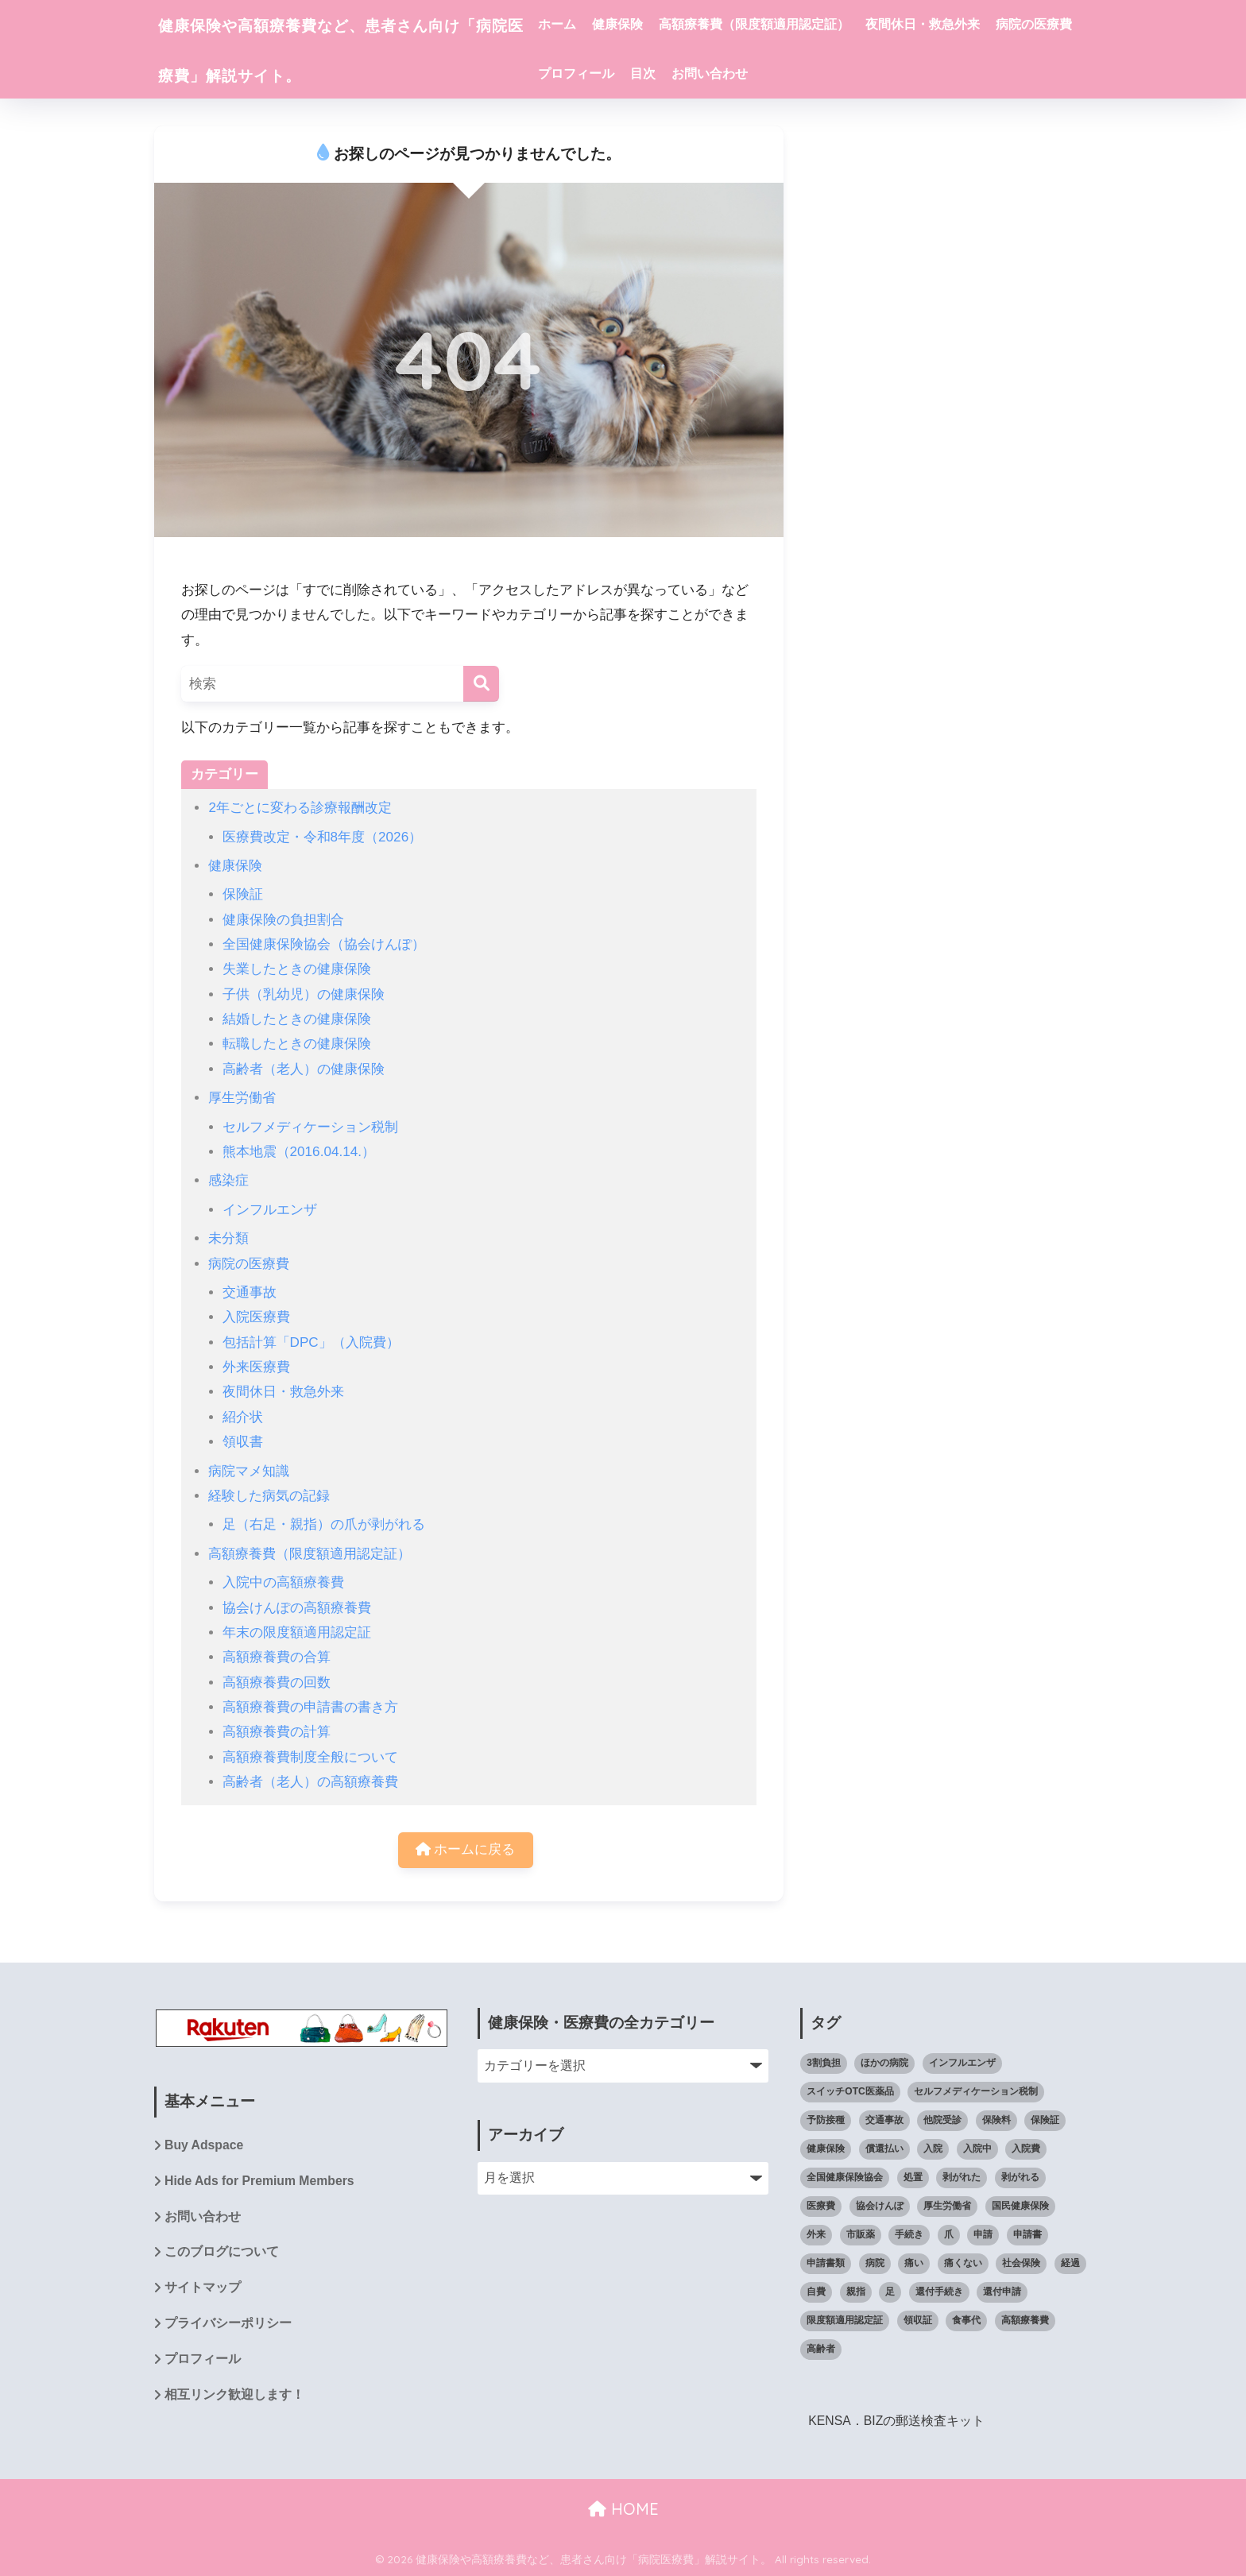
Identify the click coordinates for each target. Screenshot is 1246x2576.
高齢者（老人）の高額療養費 (310, 1781)
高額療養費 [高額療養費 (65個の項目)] (1025, 2320)
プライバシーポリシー (228, 2325)
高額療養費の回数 (276, 1682)
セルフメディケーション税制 (310, 1127)
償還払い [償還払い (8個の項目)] (884, 2149)
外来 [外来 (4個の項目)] (816, 2234)
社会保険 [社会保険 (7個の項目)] (1021, 2263)
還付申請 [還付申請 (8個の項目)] (1002, 2291)
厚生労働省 (242, 1097)
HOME (623, 2509)
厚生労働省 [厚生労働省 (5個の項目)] (947, 2205)
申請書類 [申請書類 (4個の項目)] (826, 2263)
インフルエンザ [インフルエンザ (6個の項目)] (962, 2063)
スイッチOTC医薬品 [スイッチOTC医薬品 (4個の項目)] (850, 2092)
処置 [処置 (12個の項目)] (913, 2177)
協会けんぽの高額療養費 (296, 1607)
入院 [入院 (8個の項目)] (932, 2149)
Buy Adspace (204, 2146)
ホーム (601, 24)
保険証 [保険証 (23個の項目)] (1045, 2120)
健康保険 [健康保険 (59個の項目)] (826, 2149)
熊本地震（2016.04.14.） (298, 1151)
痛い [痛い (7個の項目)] (913, 2263)
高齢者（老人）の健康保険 (303, 1069)
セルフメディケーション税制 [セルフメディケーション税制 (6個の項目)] (976, 2092)
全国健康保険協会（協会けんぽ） (323, 944)
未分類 (228, 1238)
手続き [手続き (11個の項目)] (909, 2234)
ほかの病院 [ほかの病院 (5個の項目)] (884, 2063)
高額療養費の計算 (276, 1731)
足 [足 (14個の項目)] (890, 2291)
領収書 (242, 1441)
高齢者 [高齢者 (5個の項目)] (821, 2348)
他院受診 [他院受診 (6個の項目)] (942, 2120)
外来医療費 (256, 1367)
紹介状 (242, 1417)
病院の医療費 (620, 73)
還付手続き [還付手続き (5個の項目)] (939, 2291)
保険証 (242, 894)
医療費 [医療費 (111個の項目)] (821, 2205)
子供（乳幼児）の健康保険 (303, 994)
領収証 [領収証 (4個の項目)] (918, 2320)
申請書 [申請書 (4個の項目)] (1027, 2234)
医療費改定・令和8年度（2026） (322, 837)
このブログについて (221, 2254)
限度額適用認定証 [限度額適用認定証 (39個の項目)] (845, 2320)
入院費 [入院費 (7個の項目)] (1026, 2149)
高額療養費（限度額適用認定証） (798, 24)
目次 (779, 73)
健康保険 (662, 24)
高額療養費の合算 (276, 1657)
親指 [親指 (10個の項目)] (855, 2291)
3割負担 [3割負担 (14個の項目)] (824, 2063)
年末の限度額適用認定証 (296, 1632)
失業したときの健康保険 (296, 969)
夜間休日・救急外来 (967, 24)
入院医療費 (256, 1317)
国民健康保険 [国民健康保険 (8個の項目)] (1020, 2205)
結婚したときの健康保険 (296, 1019)
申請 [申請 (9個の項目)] (983, 2234)
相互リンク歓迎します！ (234, 2397)
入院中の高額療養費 (283, 1582)
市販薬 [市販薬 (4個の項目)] (860, 2234)
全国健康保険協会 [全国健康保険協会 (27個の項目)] (845, 2177)
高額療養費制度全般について (310, 1757)
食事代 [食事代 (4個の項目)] (966, 2320)
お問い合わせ (846, 73)
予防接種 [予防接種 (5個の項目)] (826, 2120)
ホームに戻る (466, 1850)
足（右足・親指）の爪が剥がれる (323, 1524)
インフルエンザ (269, 1209)
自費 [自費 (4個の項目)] (816, 2291)
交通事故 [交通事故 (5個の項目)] (884, 2120)
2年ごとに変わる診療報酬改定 (300, 807)
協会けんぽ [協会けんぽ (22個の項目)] (880, 2205)
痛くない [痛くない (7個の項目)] (963, 2263)
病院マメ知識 (248, 1471)
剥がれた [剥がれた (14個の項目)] (961, 2177)
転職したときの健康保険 (296, 1043)
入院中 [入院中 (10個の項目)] (977, 2149)
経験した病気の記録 (269, 1495)
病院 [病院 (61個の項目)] (874, 2263)
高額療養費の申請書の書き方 (310, 1707)
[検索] (481, 684)
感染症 (228, 1180)
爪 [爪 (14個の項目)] (949, 2234)
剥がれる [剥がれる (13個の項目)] (1020, 2177)
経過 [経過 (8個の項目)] (1070, 2263)
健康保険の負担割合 (283, 919)
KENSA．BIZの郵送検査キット (896, 2421)
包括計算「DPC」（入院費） (311, 1342)
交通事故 (249, 1292)
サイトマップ (202, 2289)
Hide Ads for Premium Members (260, 2182)
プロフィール (713, 73)
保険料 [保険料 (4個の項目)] (996, 2120)
